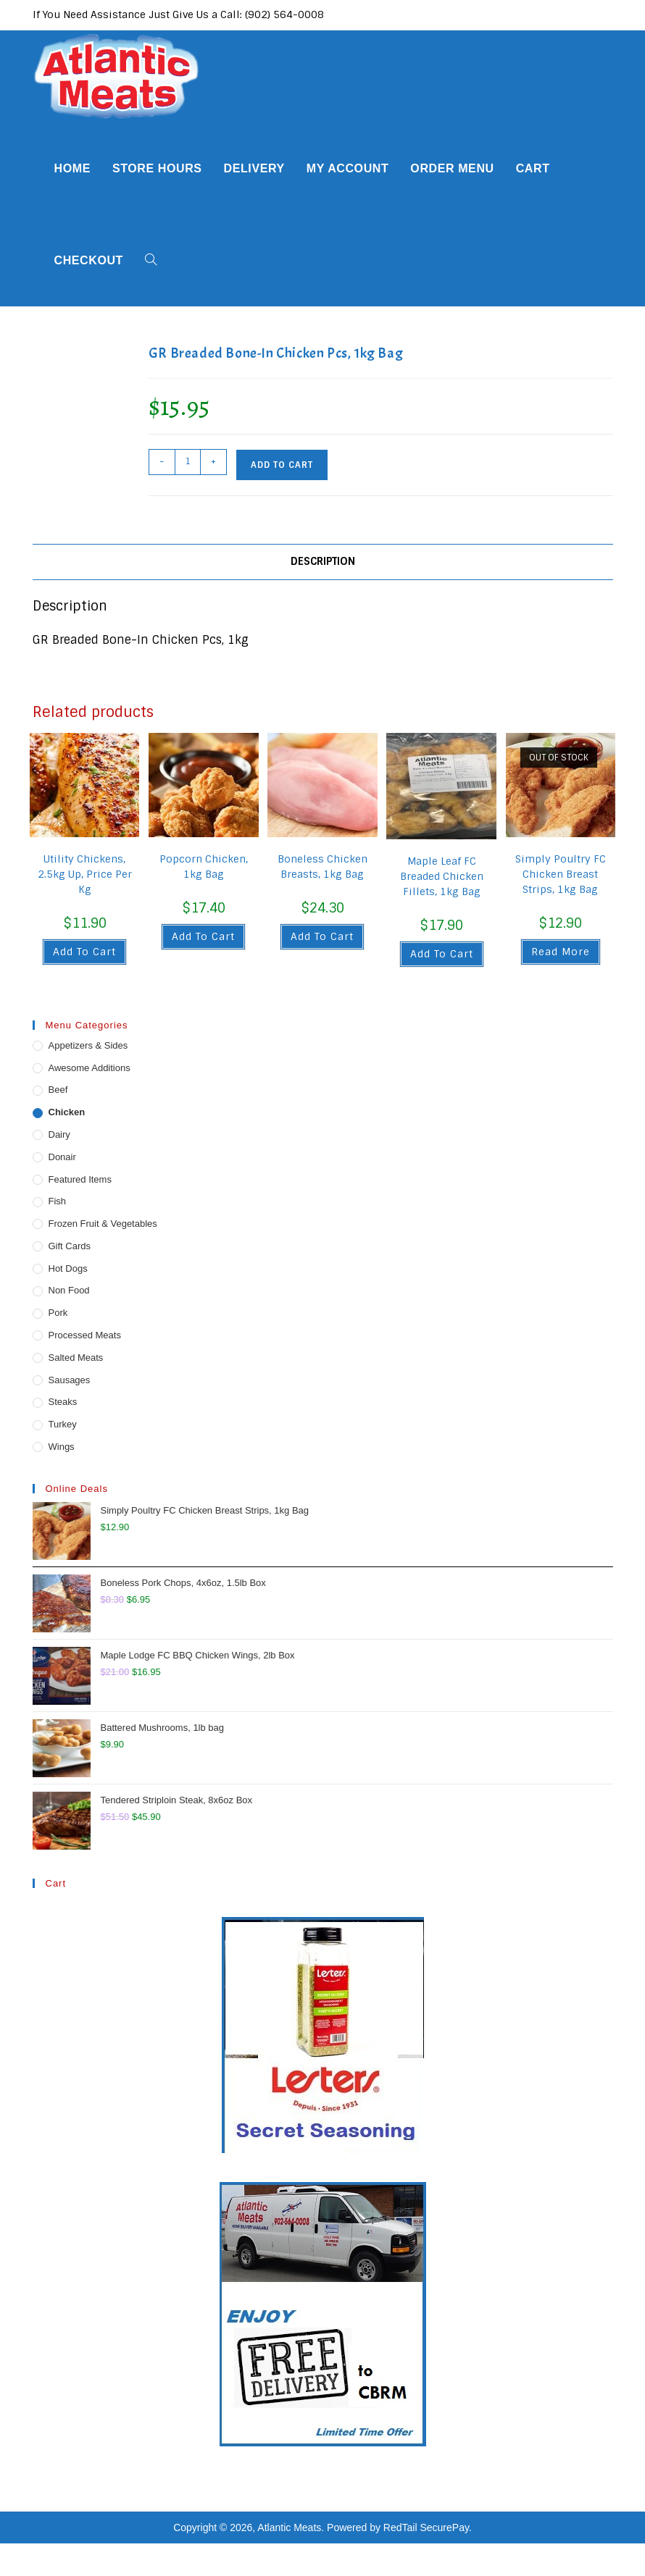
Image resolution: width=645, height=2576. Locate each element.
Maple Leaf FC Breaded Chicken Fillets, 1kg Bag (441, 876)
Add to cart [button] (84, 951)
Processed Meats (85, 1335)
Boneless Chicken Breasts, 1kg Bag (322, 866)
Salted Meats (76, 1357)
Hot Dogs (68, 1268)
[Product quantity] (188, 462)
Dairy (59, 1134)
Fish (58, 1201)
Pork (58, 1312)
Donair (62, 1156)
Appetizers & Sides (88, 1045)
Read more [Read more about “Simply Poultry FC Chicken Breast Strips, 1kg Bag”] (560, 951)
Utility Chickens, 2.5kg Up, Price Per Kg (85, 874)
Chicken (67, 1112)
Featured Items (80, 1179)
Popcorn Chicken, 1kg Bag (203, 866)
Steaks (63, 1401)
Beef (58, 1089)
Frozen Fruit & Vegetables (103, 1223)
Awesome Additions (89, 1067)
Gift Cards (70, 1246)
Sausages (70, 1380)
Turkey (63, 1424)
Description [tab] (323, 561)
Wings (62, 1446)
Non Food (69, 1290)
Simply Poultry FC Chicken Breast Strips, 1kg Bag (560, 874)
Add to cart (282, 465)
